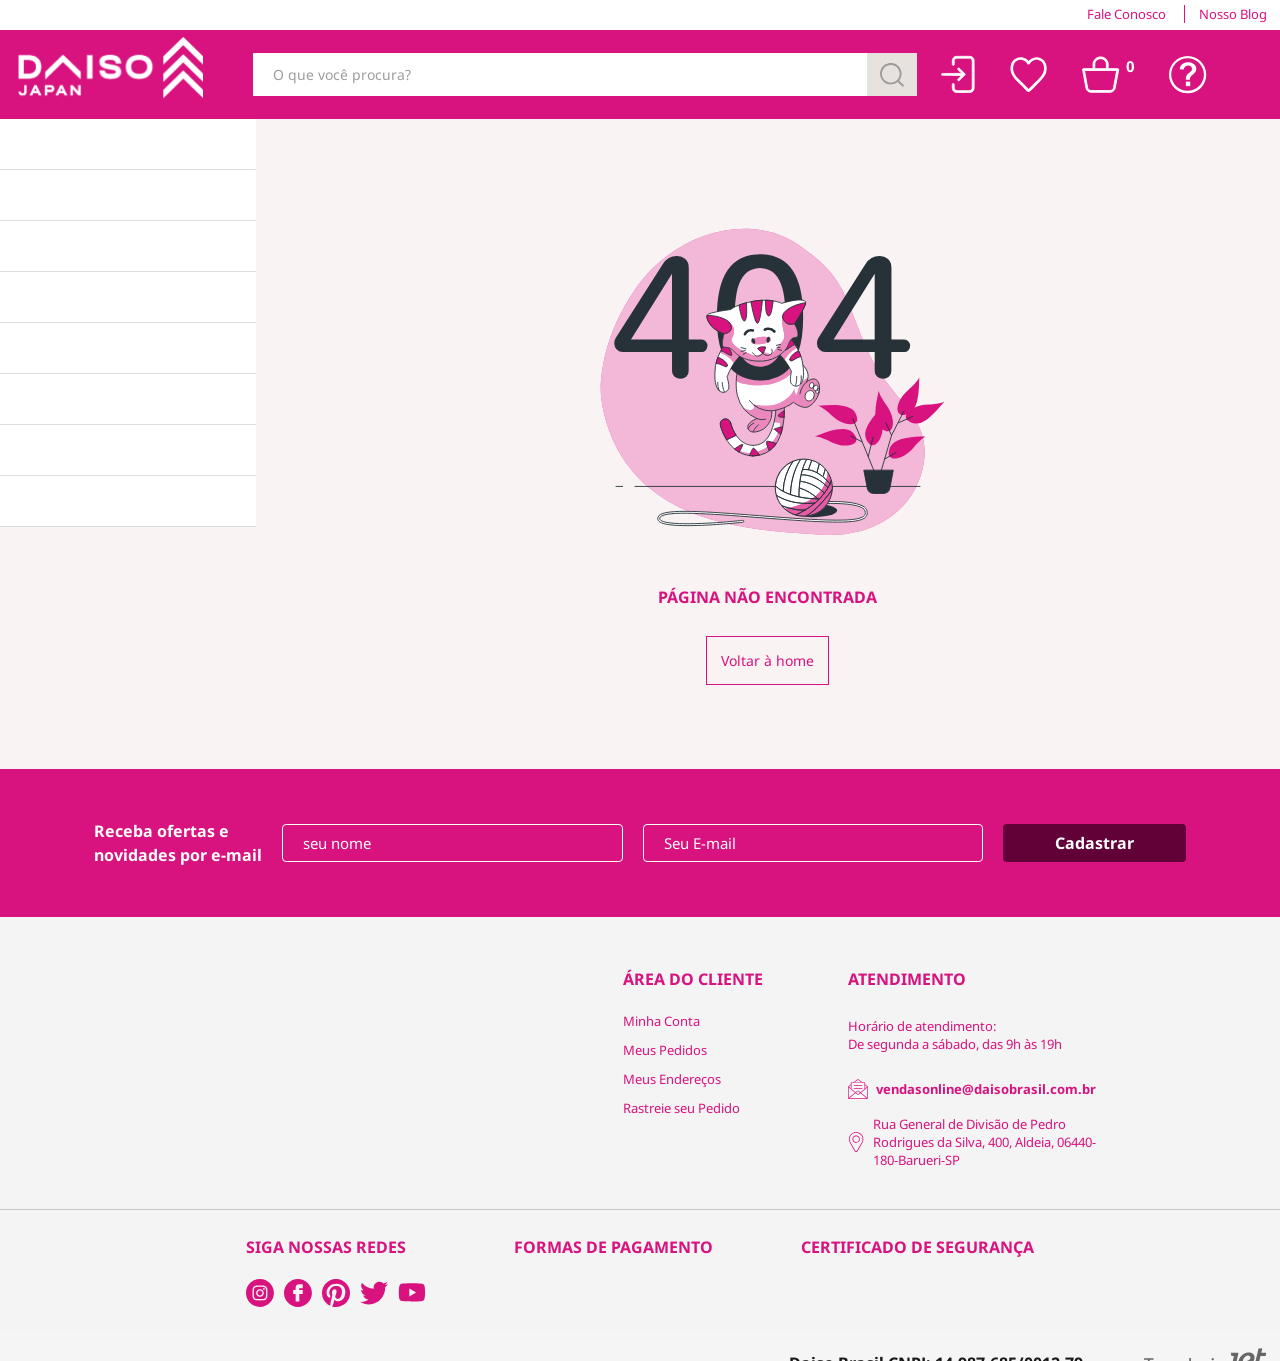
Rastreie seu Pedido (681, 1108)
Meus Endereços (672, 1079)
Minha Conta (661, 1021)
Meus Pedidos (665, 1050)
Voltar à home (767, 660)
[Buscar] (892, 74)
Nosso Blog (1233, 14)
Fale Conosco (1126, 14)
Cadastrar (1094, 843)
